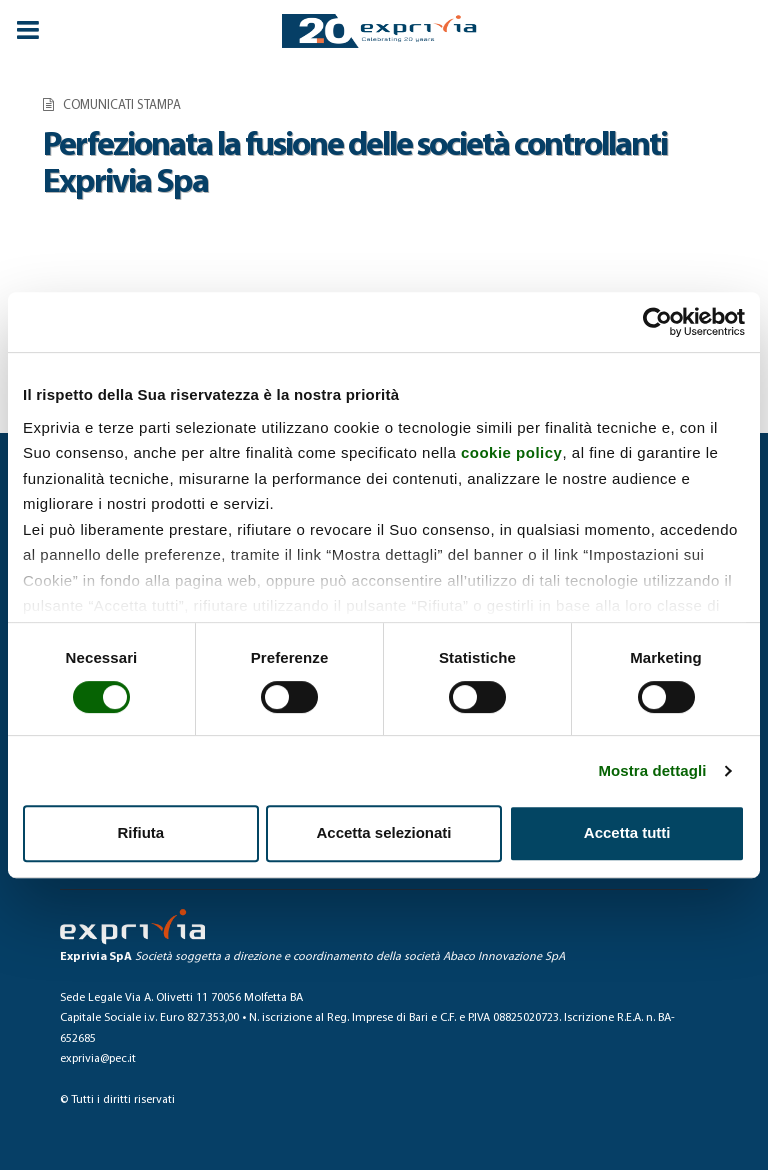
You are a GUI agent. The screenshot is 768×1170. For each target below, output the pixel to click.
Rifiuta (140, 832)
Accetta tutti (627, 832)
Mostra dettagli (652, 770)
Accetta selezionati (383, 832)
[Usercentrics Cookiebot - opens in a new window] (657, 322)
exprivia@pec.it (98, 1059)
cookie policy (512, 452)
